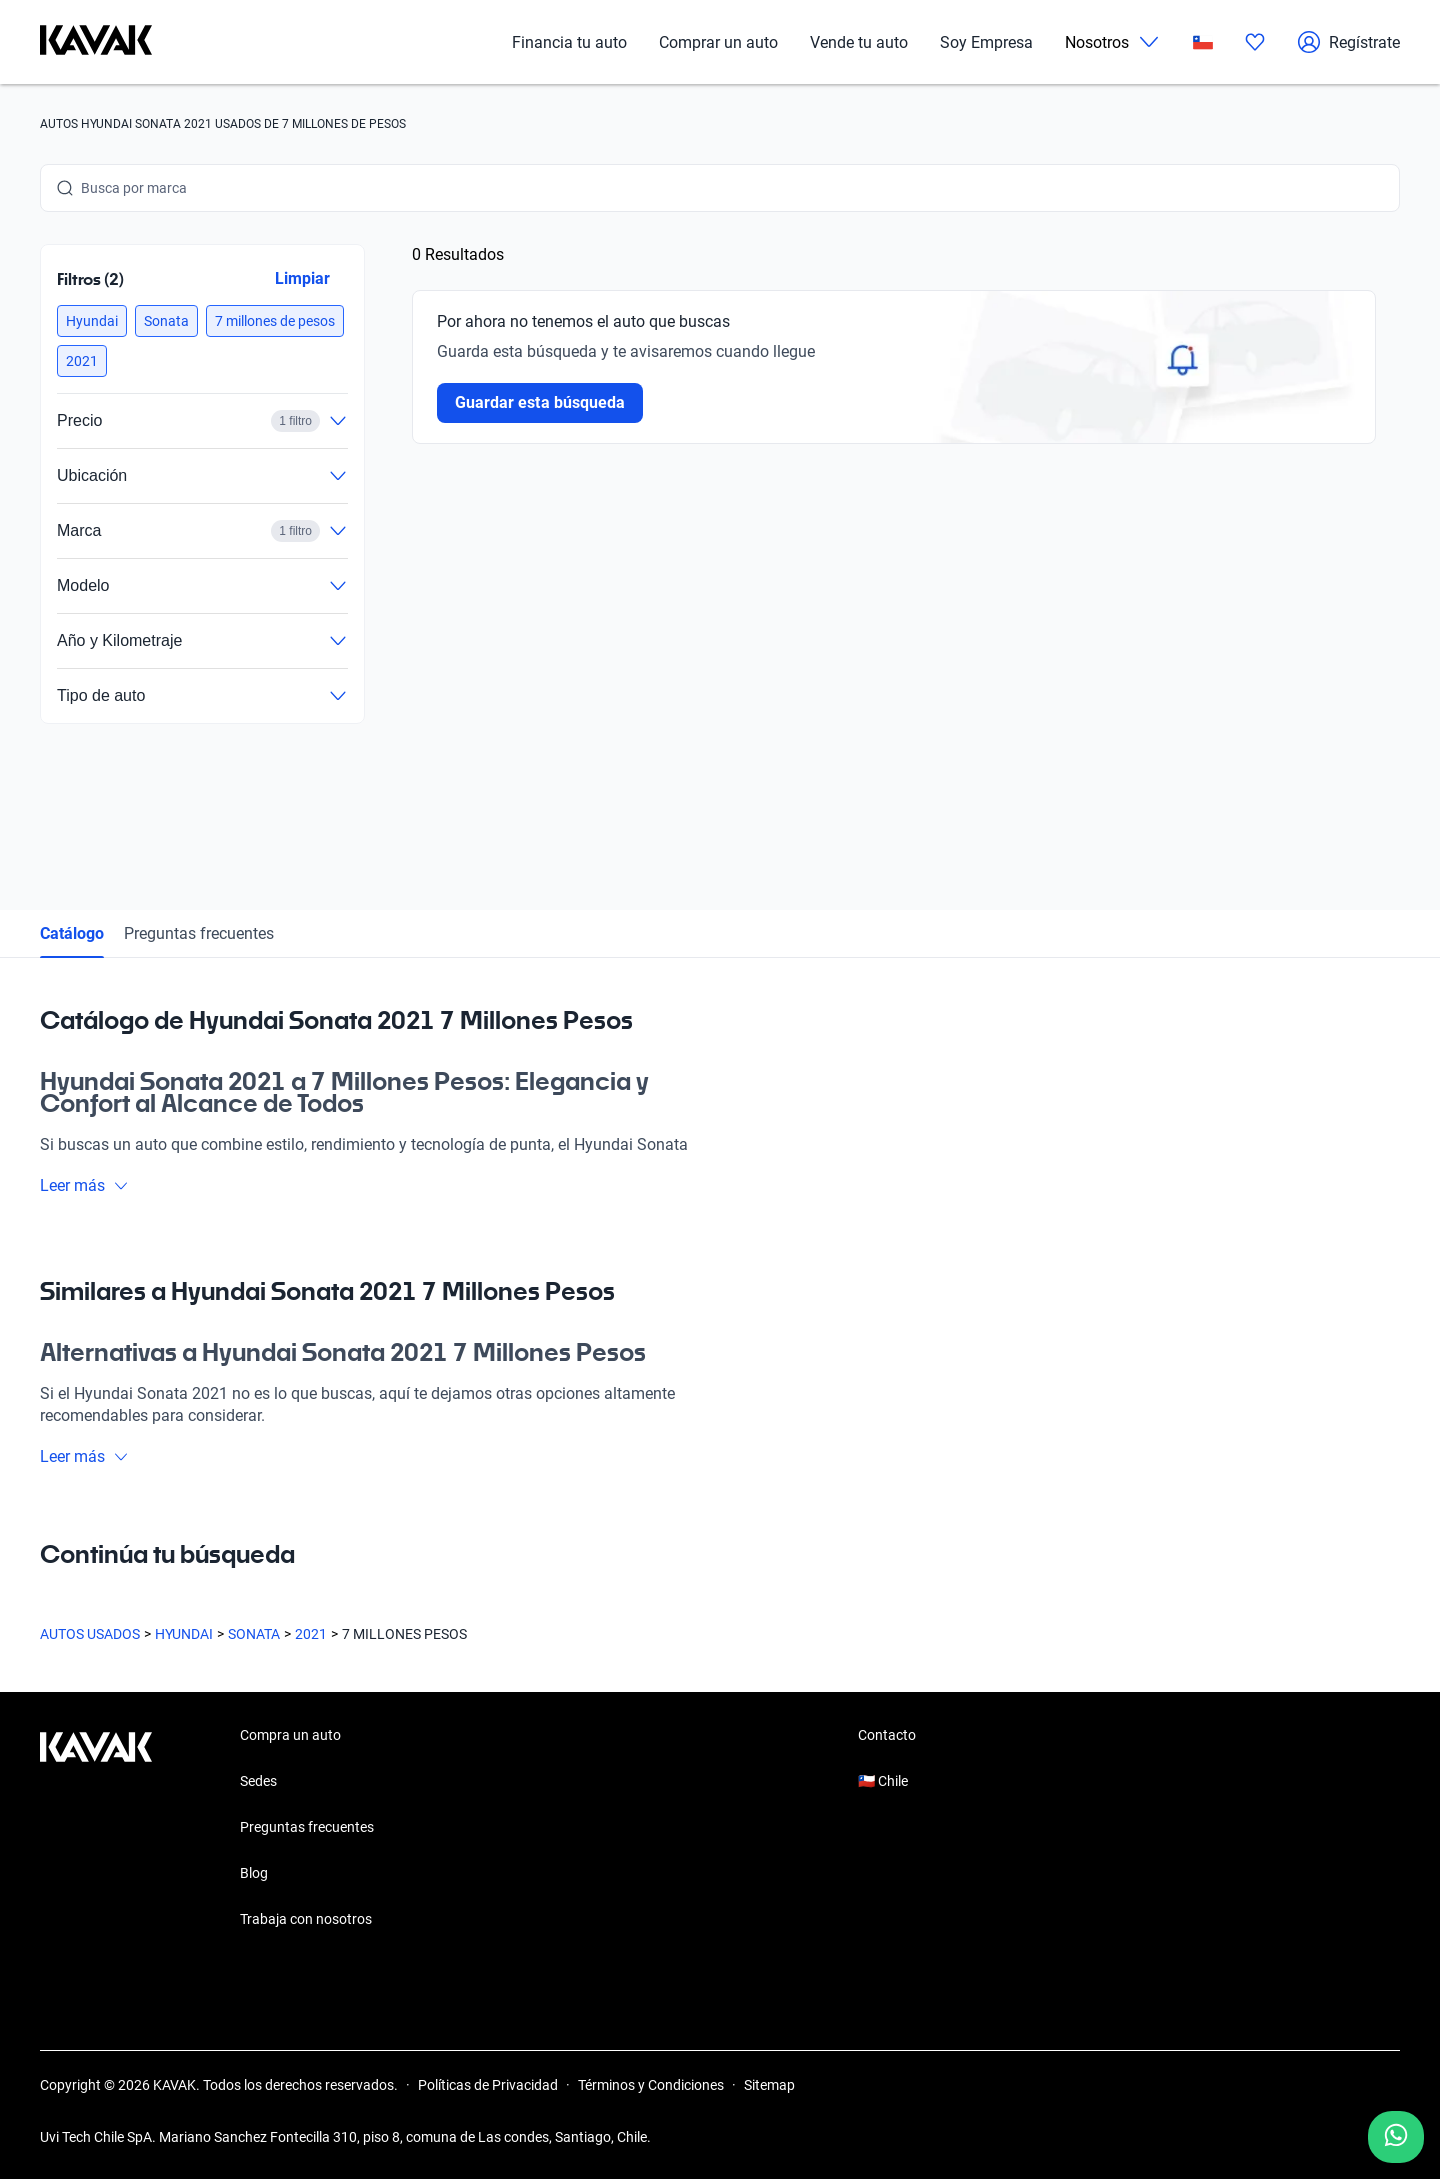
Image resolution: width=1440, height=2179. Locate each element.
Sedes (258, 1781)
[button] (92, 321)
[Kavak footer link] (96, 1829)
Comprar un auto (718, 42)
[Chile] (1203, 42)
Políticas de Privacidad (488, 2085)
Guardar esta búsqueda (540, 402)
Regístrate (1348, 42)
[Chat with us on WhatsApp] (1396, 2137)
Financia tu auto (569, 42)
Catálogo (72, 933)
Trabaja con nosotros (306, 1919)
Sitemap (769, 2085)
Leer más (84, 1185)
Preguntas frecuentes (199, 933)
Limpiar (302, 278)
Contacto (887, 1735)
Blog (254, 1873)
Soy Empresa (986, 42)
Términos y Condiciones (651, 2085)
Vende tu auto (859, 42)
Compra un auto (290, 1735)
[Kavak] (96, 42)
